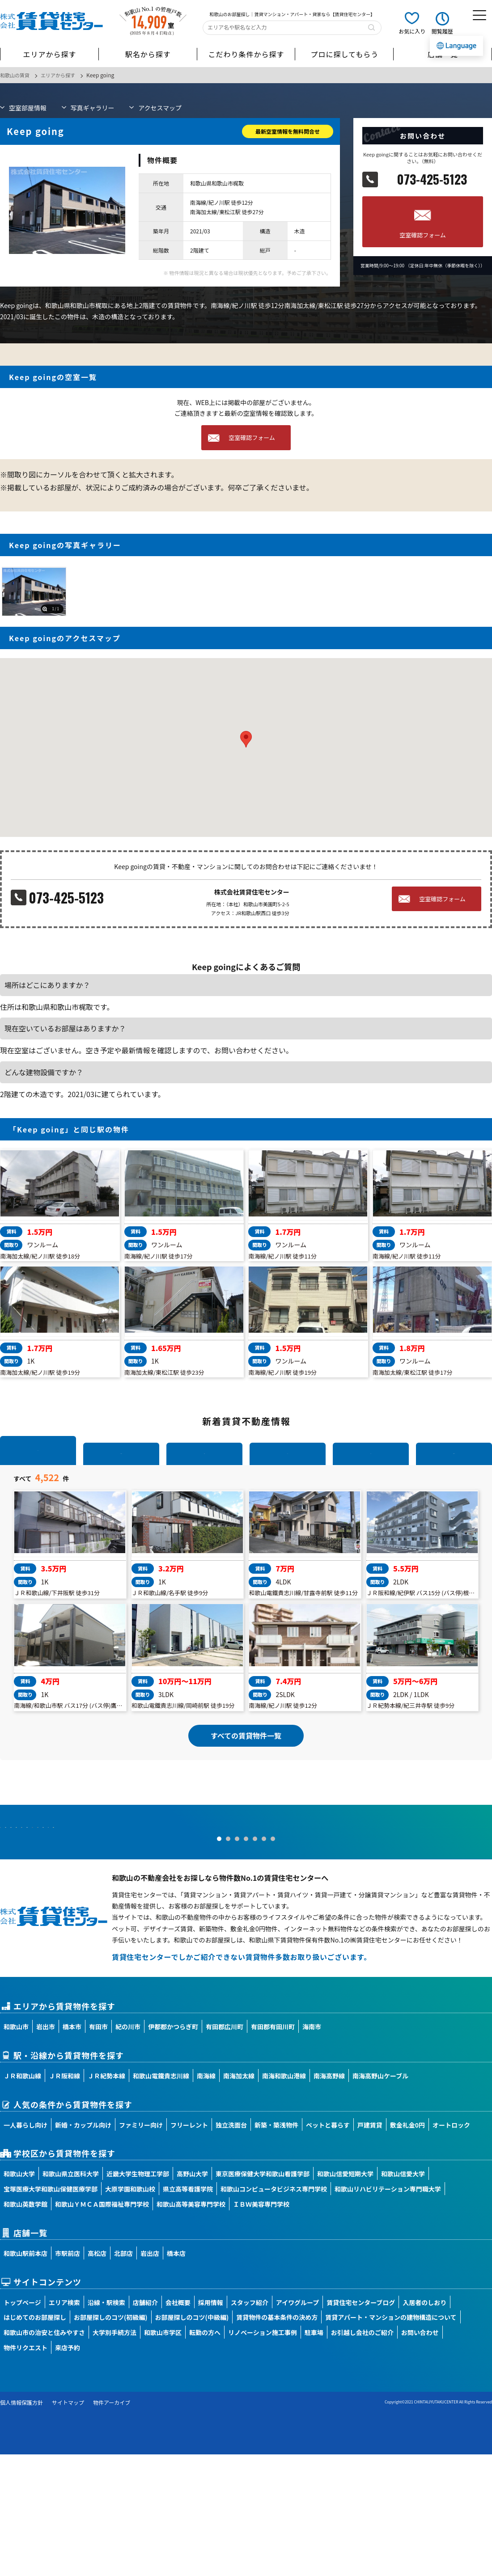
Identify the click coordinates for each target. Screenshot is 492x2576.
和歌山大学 (19, 2295)
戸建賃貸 (369, 2246)
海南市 (311, 2148)
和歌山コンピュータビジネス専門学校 (274, 2310)
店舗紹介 (145, 2424)
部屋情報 (28, 107)
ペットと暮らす (328, 2246)
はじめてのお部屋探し (35, 2439)
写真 (93, 107)
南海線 (206, 2197)
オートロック (451, 2246)
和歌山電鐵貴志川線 (161, 2197)
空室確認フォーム (422, 235)
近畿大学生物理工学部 (137, 2295)
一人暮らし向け (25, 2246)
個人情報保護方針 (21, 2524)
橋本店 (176, 2374)
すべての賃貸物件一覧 (246, 1812)
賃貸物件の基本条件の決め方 (277, 2439)
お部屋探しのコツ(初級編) (111, 2439)
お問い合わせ (420, 2454)
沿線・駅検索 (106, 2424)
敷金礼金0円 (407, 2246)
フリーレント (189, 2246)
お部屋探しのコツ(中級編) (192, 2439)
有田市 (98, 2148)
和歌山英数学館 (25, 2326)
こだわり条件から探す (246, 54)
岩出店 (149, 2374)
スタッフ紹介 (249, 2424)
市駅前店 (67, 2374)
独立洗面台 (231, 2246)
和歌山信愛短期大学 (345, 2295)
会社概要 (178, 2424)
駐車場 (314, 2454)
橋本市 (72, 2148)
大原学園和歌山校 (130, 2310)
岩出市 (45, 2148)
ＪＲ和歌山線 (22, 2197)
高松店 (97, 2374)
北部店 (123, 2374)
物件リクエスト (25, 2469)
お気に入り (412, 31)
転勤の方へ (205, 2454)
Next (480, 1926)
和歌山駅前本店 (25, 2374)
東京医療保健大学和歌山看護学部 (263, 2295)
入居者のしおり (424, 2424)
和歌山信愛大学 (403, 2295)
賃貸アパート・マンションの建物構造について (390, 2439)
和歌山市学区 (163, 2454)
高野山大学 (192, 2295)
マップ (160, 107)
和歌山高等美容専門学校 (191, 2326)
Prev (11, 1926)
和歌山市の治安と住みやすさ (44, 2454)
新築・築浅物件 (276, 2246)
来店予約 (67, 2469)
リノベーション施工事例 (262, 2454)
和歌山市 (16, 2148)
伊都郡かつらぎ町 (173, 2148)
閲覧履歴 (442, 31)
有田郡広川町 (224, 2148)
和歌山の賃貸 (16, 75)
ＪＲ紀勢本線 (106, 2197)
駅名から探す (148, 54)
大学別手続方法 (114, 2454)
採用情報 (210, 2424)
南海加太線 (238, 2197)
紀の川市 (127, 2148)
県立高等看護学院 (188, 2310)
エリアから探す (49, 54)
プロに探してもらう (344, 54)
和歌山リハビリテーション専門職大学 (388, 2310)
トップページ (22, 2424)
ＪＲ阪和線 (64, 2197)
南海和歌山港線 (284, 2197)
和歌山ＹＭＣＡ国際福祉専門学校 (102, 2326)
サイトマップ (68, 2524)
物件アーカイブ (111, 2524)
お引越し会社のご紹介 (362, 2454)
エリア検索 (64, 2424)
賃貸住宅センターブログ (361, 2424)
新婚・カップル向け (83, 2246)
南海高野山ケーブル (380, 2197)
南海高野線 (329, 2197)
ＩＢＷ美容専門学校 (261, 2326)
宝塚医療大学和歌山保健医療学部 (51, 2310)
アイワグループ (297, 2424)
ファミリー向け (141, 2246)
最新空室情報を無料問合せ (287, 131)
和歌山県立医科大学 (70, 2295)
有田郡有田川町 (273, 2148)
